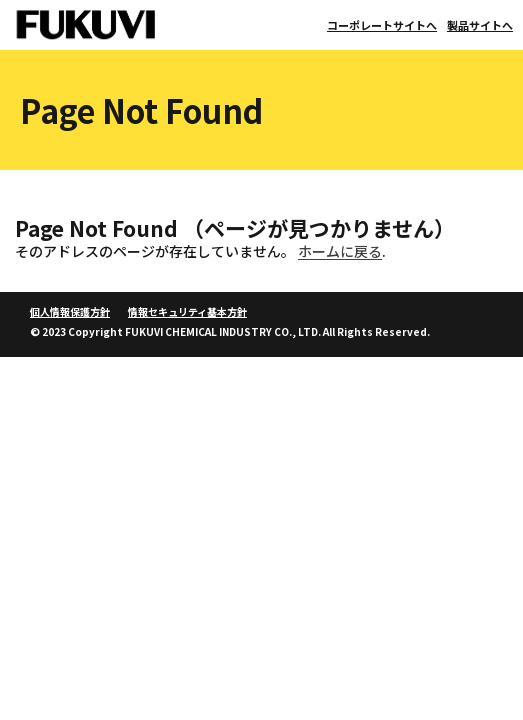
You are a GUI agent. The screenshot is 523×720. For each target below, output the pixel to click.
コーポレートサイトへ (382, 25)
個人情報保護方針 (70, 311)
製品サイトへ (480, 25)
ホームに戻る (340, 251)
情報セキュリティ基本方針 (187, 311)
